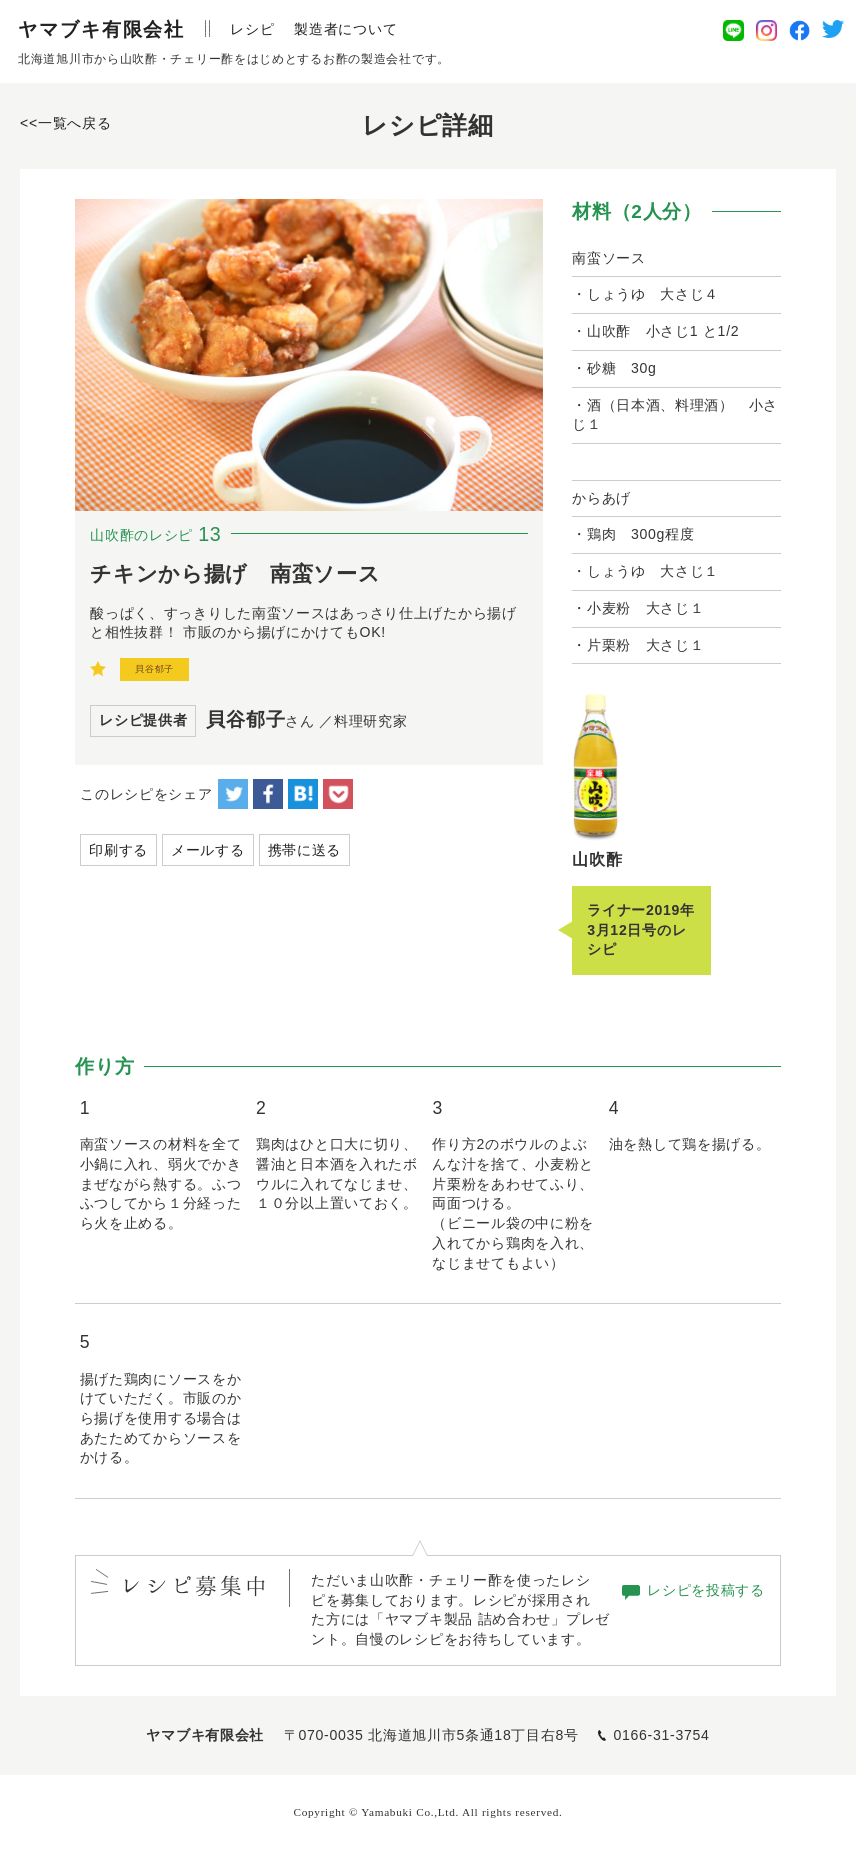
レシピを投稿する (706, 1590)
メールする (208, 850)
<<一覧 (65, 123)
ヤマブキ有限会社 (101, 29)
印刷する (118, 850)
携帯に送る (305, 850)
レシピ (252, 29)
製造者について (345, 29)
